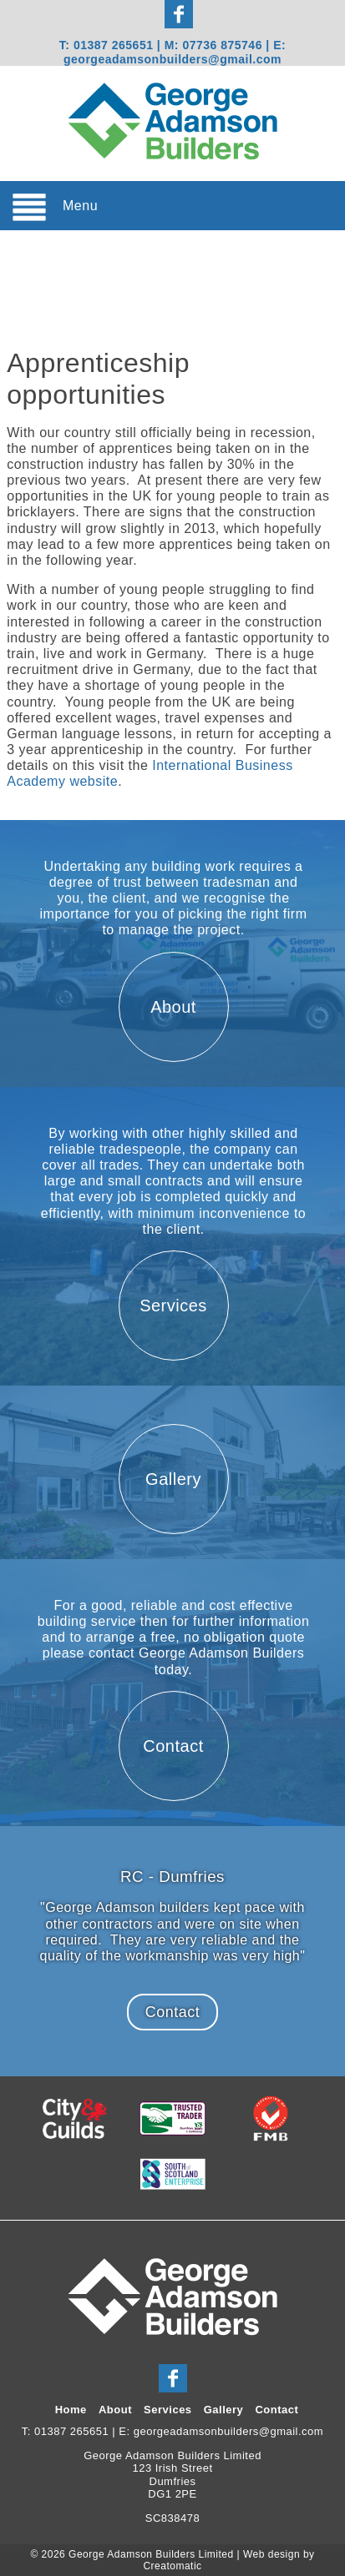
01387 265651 (114, 45)
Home (71, 2409)
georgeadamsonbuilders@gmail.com (172, 59)
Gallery (224, 2409)
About (115, 2409)
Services (168, 2409)
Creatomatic (172, 2566)
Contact (172, 2012)
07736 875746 (224, 45)
